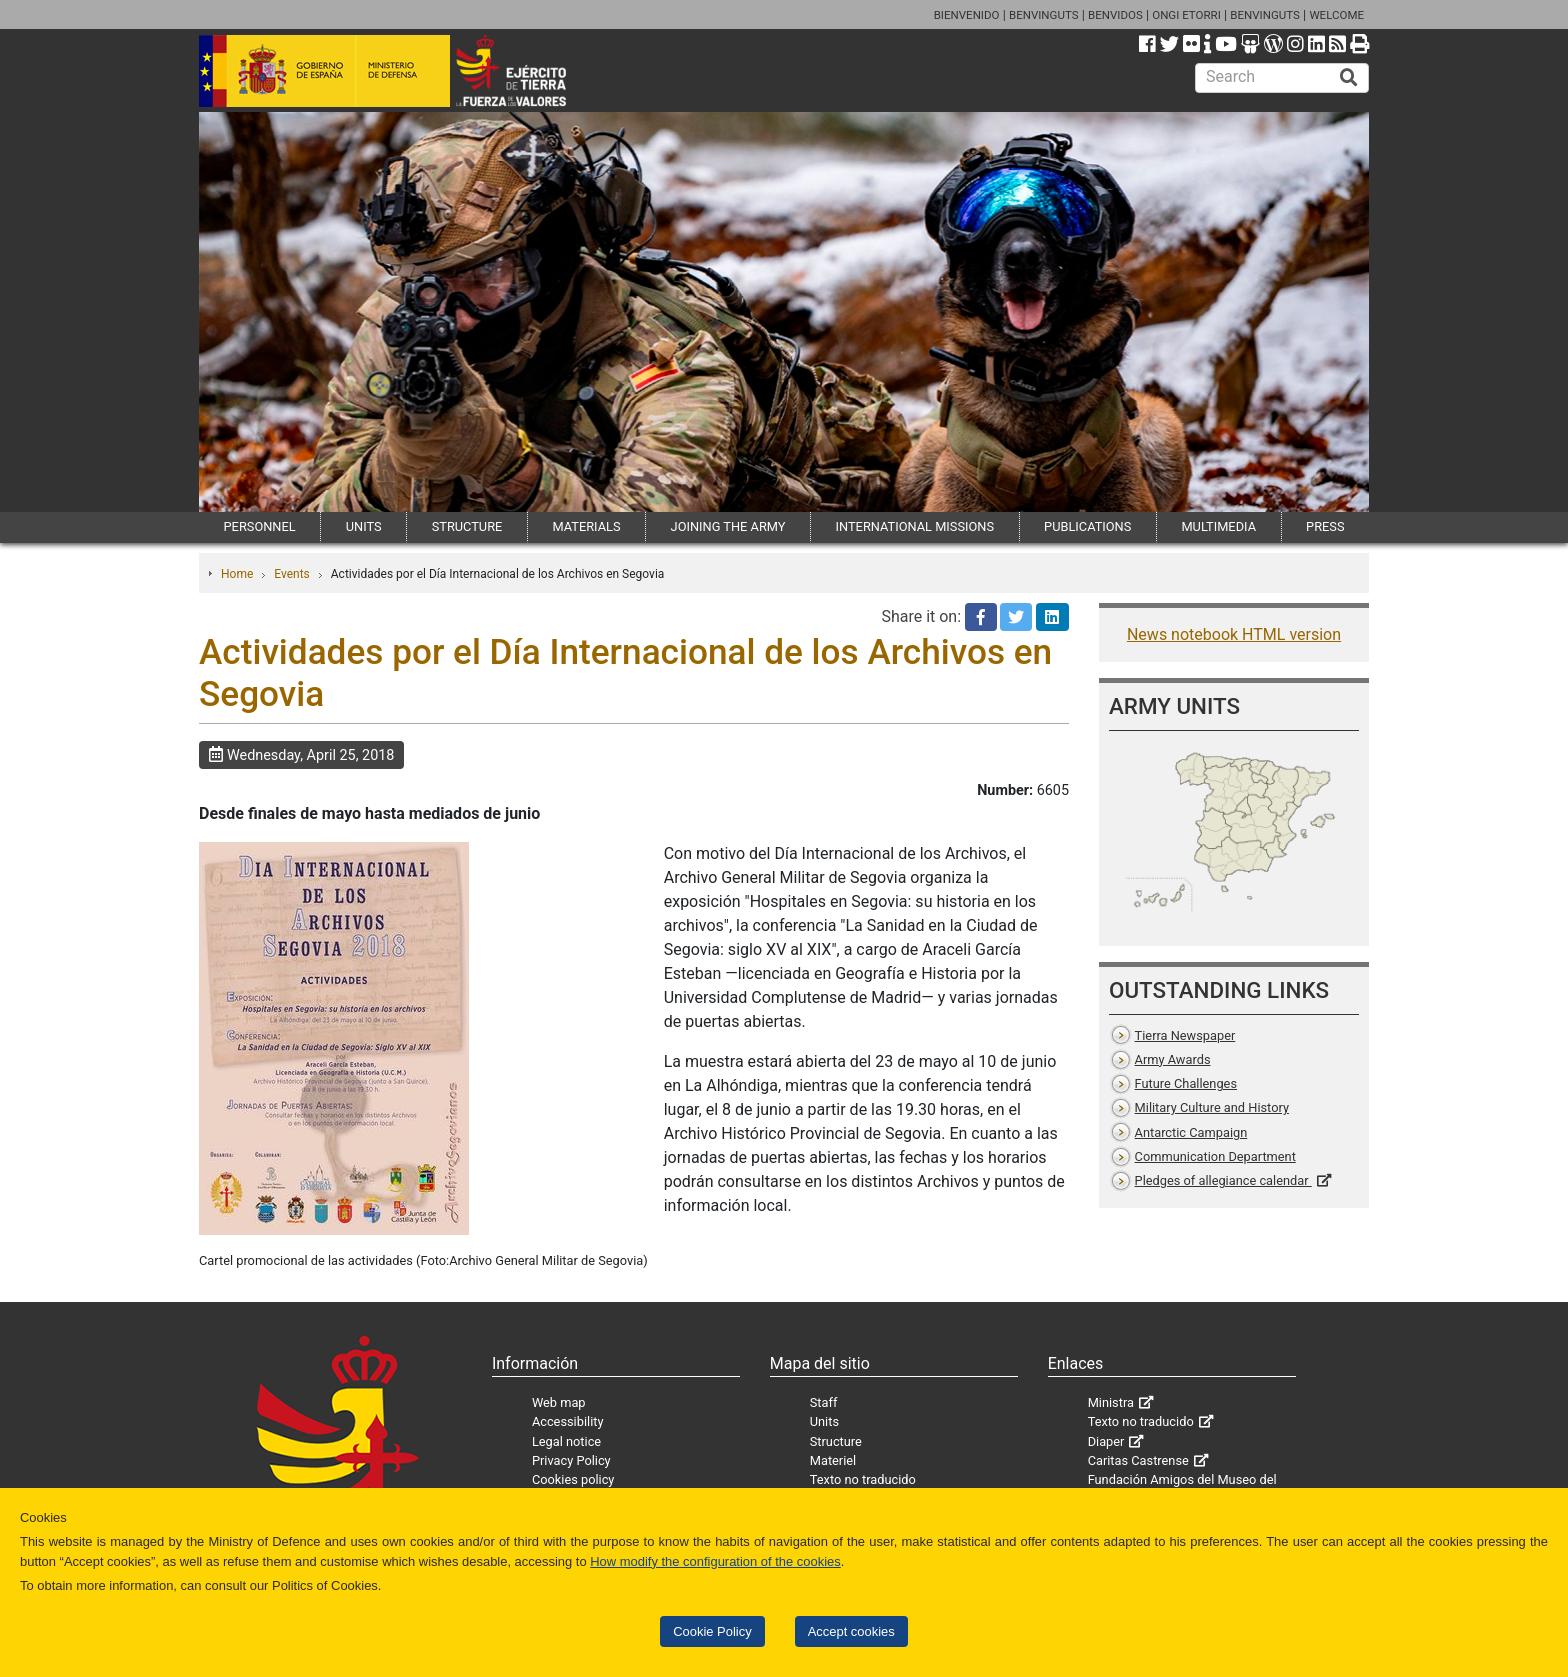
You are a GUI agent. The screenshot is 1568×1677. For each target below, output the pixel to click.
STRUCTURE (467, 526)
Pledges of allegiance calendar (1223, 1180)
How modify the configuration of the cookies (715, 1561)
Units (824, 1421)
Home (237, 574)
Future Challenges (1186, 1083)
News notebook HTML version (1234, 634)
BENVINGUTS (1044, 15)
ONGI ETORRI (1186, 15)
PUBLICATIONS (1087, 526)
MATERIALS (586, 526)
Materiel (833, 1460)
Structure (836, 1441)
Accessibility (568, 1421)
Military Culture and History (1212, 1107)
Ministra (1111, 1402)
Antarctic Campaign (1191, 1132)
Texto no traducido (863, 1479)
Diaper (1106, 1441)
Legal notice (566, 1441)
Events (292, 574)
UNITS (364, 526)
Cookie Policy (712, 1631)
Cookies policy (573, 1479)
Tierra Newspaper (1185, 1035)
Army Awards (1173, 1059)
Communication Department (1215, 1156)
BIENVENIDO (967, 15)
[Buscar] (1349, 78)
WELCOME (1336, 15)
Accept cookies (851, 1631)
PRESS (1325, 526)
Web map (559, 1402)
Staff (824, 1402)
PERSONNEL (260, 526)
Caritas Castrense (1138, 1460)
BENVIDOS (1115, 15)
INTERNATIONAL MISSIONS (915, 526)
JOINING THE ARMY (728, 526)
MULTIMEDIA (1218, 526)
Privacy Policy (571, 1460)
